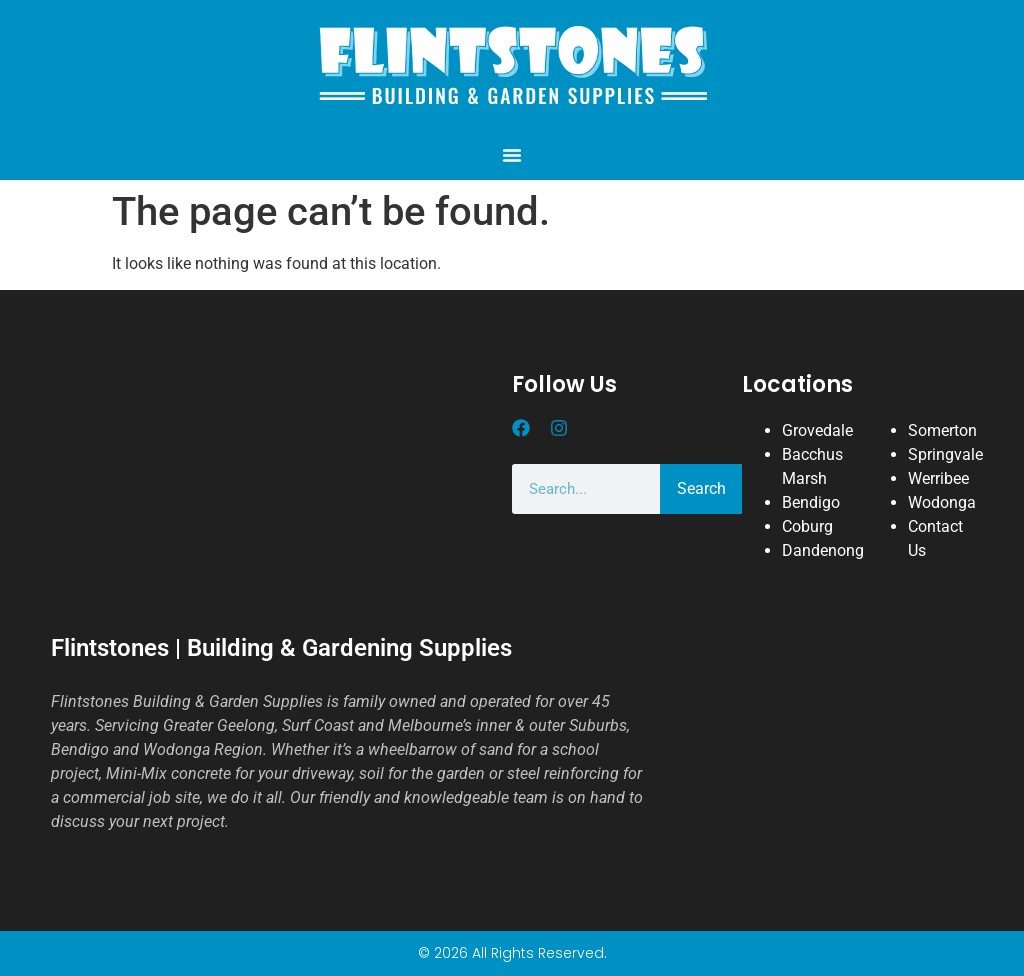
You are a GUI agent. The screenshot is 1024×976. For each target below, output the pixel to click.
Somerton (942, 430)
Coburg (807, 526)
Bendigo (811, 502)
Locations (797, 384)
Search (701, 488)
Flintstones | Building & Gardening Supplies (281, 648)
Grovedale (817, 430)
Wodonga (942, 502)
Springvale (945, 454)
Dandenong (823, 550)
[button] (512, 155)
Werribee (938, 478)
